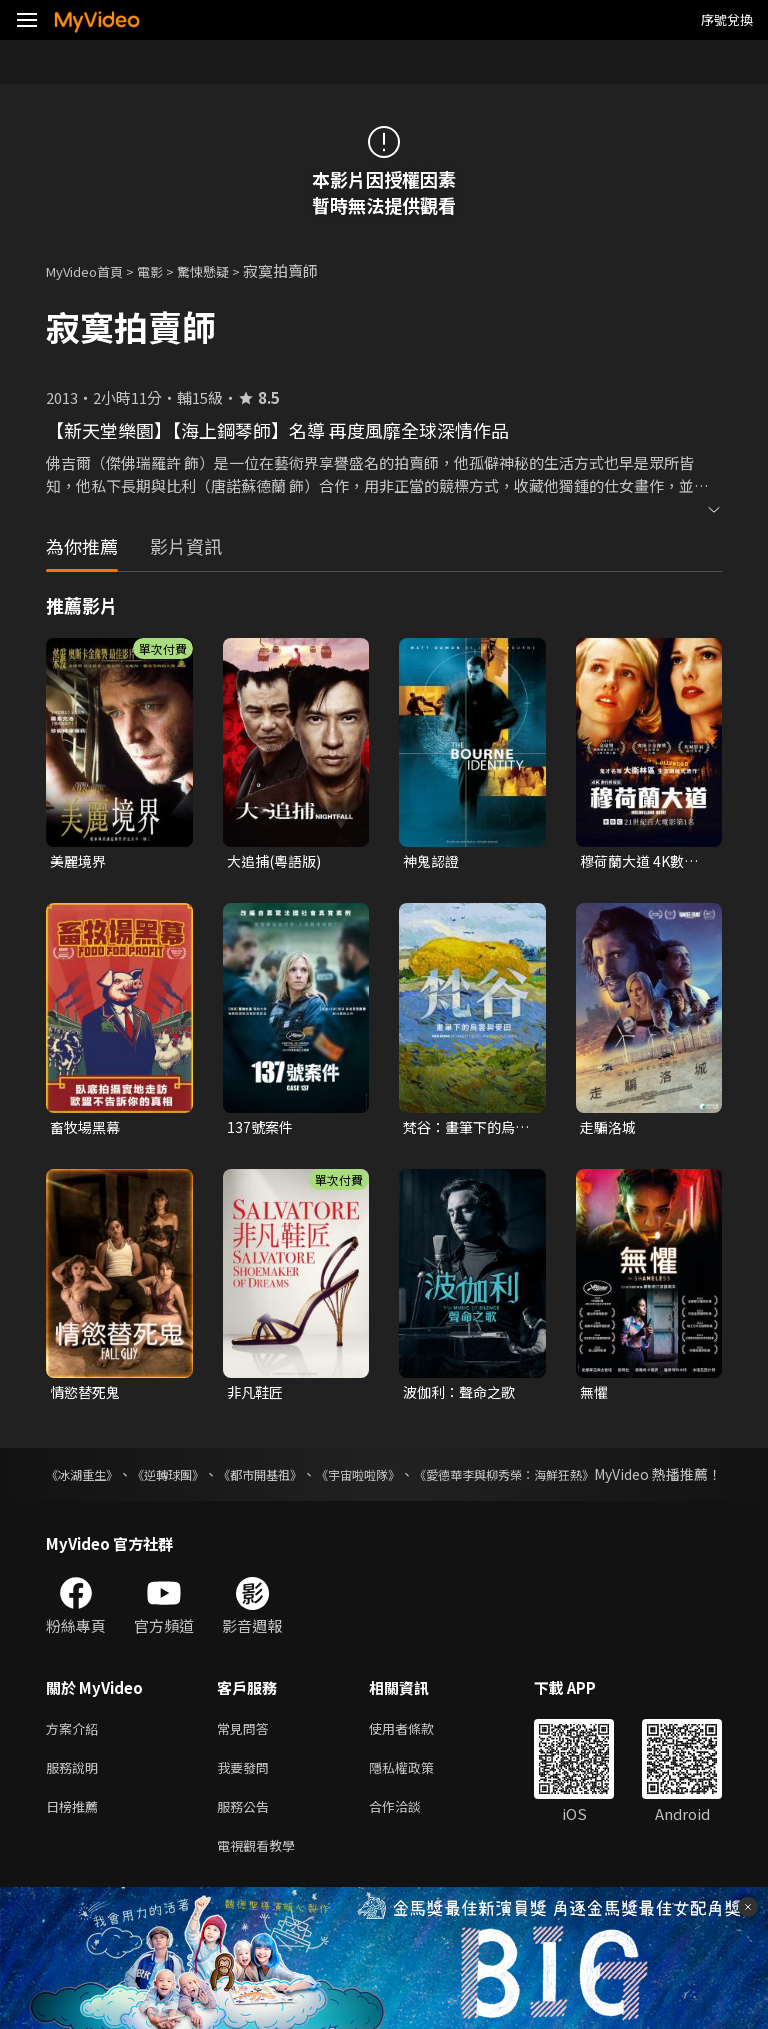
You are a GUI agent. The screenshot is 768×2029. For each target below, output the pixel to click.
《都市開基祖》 (314, 1480)
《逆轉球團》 (198, 1480)
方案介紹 (76, 1756)
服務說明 (76, 1798)
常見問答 (247, 1756)
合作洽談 (411, 1840)
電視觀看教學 (262, 1882)
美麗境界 (80, 861)
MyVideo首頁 (91, 270)
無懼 (595, 1396)
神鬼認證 (433, 861)
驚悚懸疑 (225, 270)
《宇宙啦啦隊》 (438, 1480)
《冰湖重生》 (88, 1480)
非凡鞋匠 (257, 1396)
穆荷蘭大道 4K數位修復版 (643, 862)
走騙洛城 (610, 1129)
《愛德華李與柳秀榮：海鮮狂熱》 (617, 1480)
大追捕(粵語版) (277, 861)
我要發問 (247, 1798)
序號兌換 (727, 19)
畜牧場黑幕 (87, 1129)
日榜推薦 (76, 1840)
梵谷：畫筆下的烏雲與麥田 (463, 1130)
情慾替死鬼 (87, 1396)
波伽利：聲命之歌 (463, 1396)
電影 (166, 270)
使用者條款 (418, 1756)
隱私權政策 (418, 1798)
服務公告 (247, 1840)
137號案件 (261, 1129)
